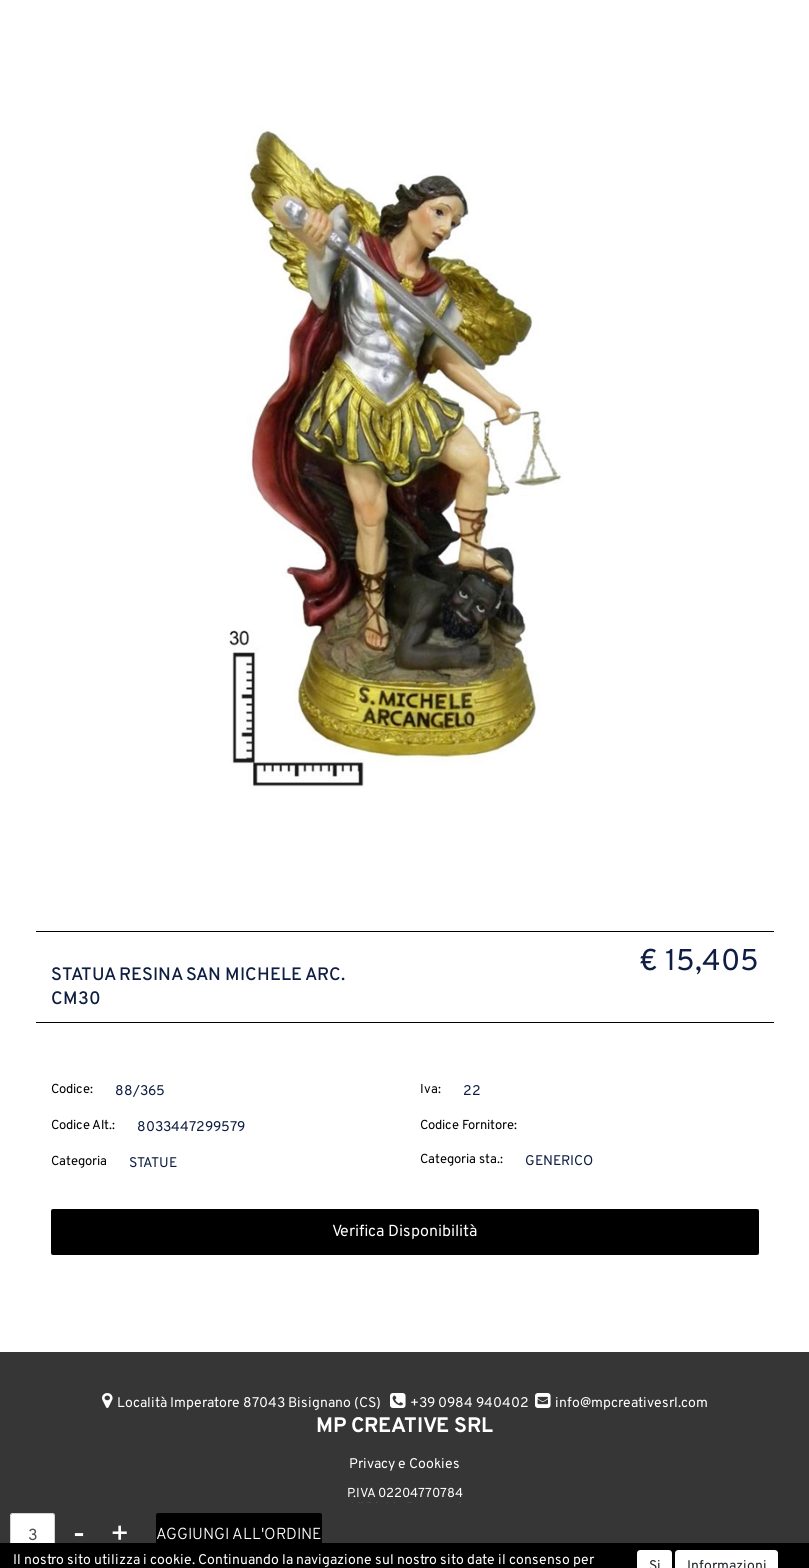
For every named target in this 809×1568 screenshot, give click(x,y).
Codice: (72, 1090)
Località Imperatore (249, 1403)
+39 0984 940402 (469, 1403)
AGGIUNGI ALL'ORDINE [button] (239, 1535)
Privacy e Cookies (404, 1464)
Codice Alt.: (83, 1126)
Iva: (430, 1090)
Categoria (79, 1162)
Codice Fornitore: (468, 1126)
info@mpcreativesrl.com (631, 1403)
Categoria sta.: (461, 1160)
